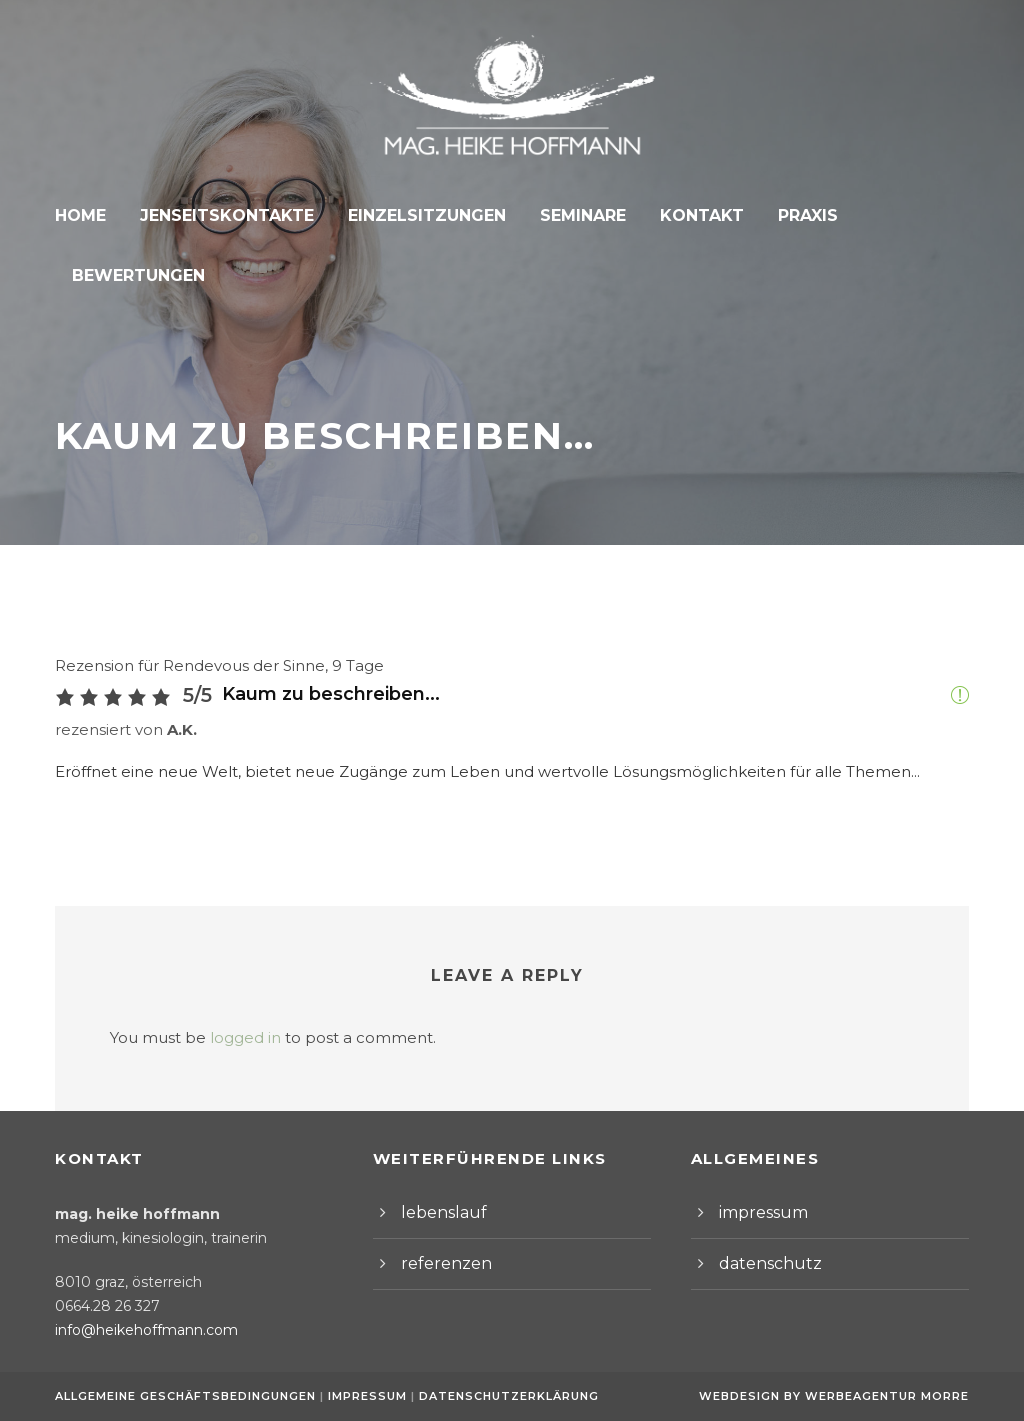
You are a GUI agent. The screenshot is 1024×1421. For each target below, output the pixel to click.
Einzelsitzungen (420, 215)
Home (89, 215)
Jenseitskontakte (229, 215)
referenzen (439, 1263)
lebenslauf (437, 1212)
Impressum (364, 1396)
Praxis (789, 215)
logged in (227, 978)
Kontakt (686, 215)
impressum (758, 1212)
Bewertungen (915, 215)
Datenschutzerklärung (498, 1396)
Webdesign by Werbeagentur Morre (839, 1396)
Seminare (571, 215)
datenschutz (762, 1263)
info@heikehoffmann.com (134, 1330)
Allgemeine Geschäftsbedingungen (185, 1396)
